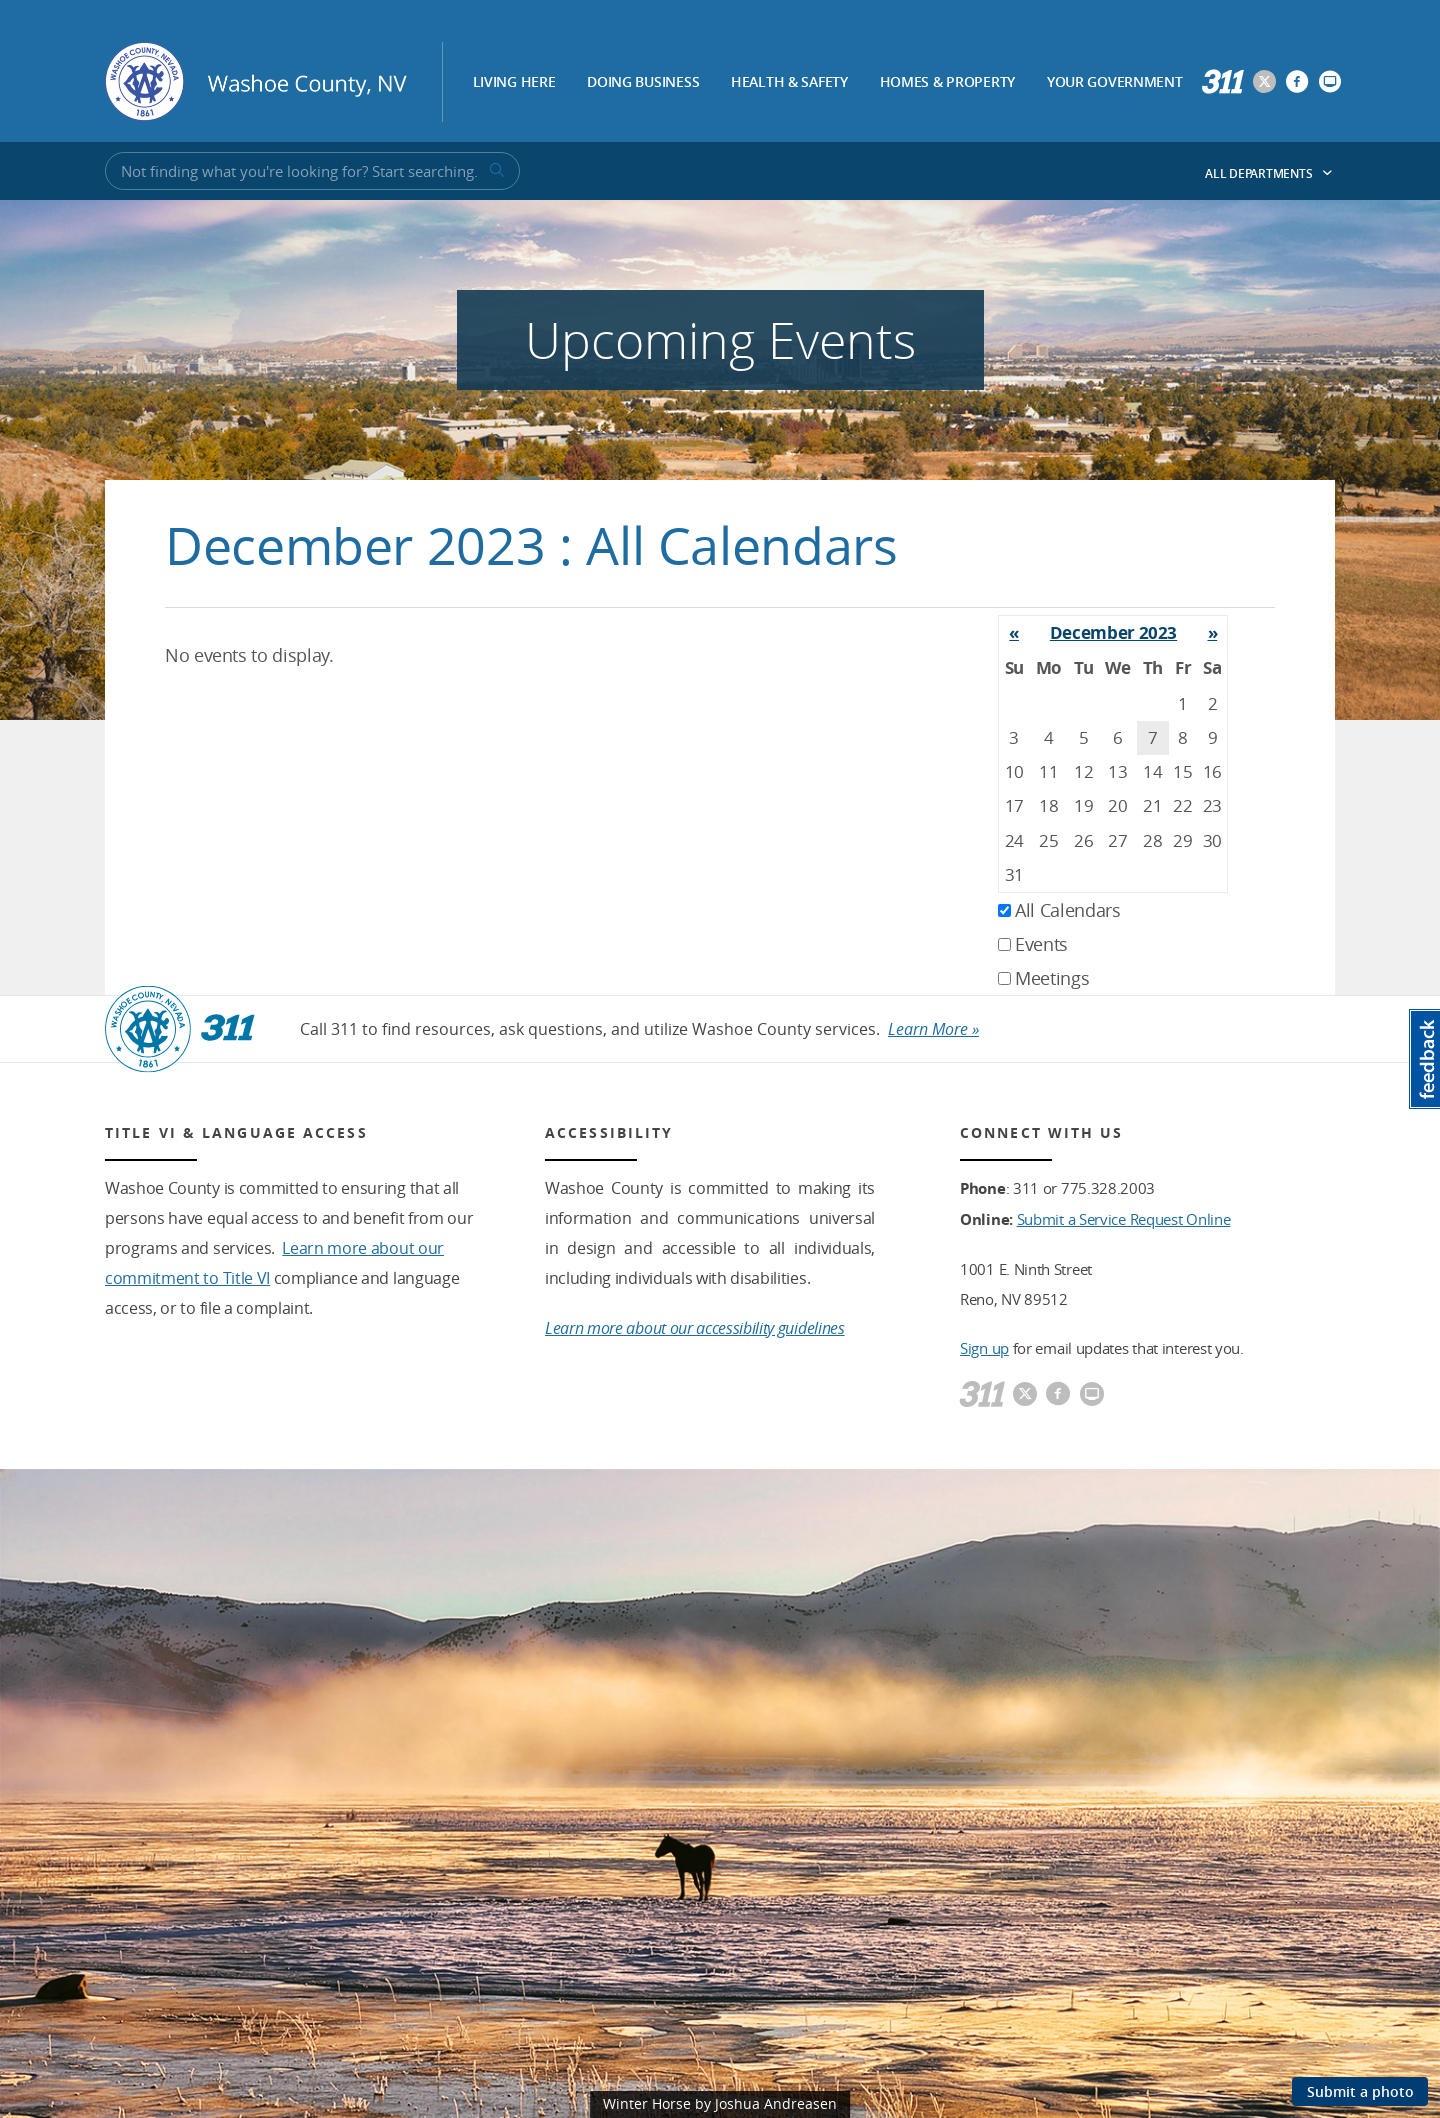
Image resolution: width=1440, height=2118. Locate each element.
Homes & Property (948, 83)
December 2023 (1113, 632)
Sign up (984, 1348)
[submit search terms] (495, 171)
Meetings (1044, 978)
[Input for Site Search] (312, 171)
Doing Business (643, 83)
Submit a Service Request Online (1124, 1219)
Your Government (1115, 83)
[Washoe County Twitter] (1264, 83)
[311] (1223, 83)
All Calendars (1059, 910)
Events (1033, 944)
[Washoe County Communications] (1330, 83)
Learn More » (933, 1029)
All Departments (1269, 173)
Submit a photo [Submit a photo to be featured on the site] (1360, 2091)
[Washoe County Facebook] (1297, 83)
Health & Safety (789, 83)
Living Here (514, 83)
